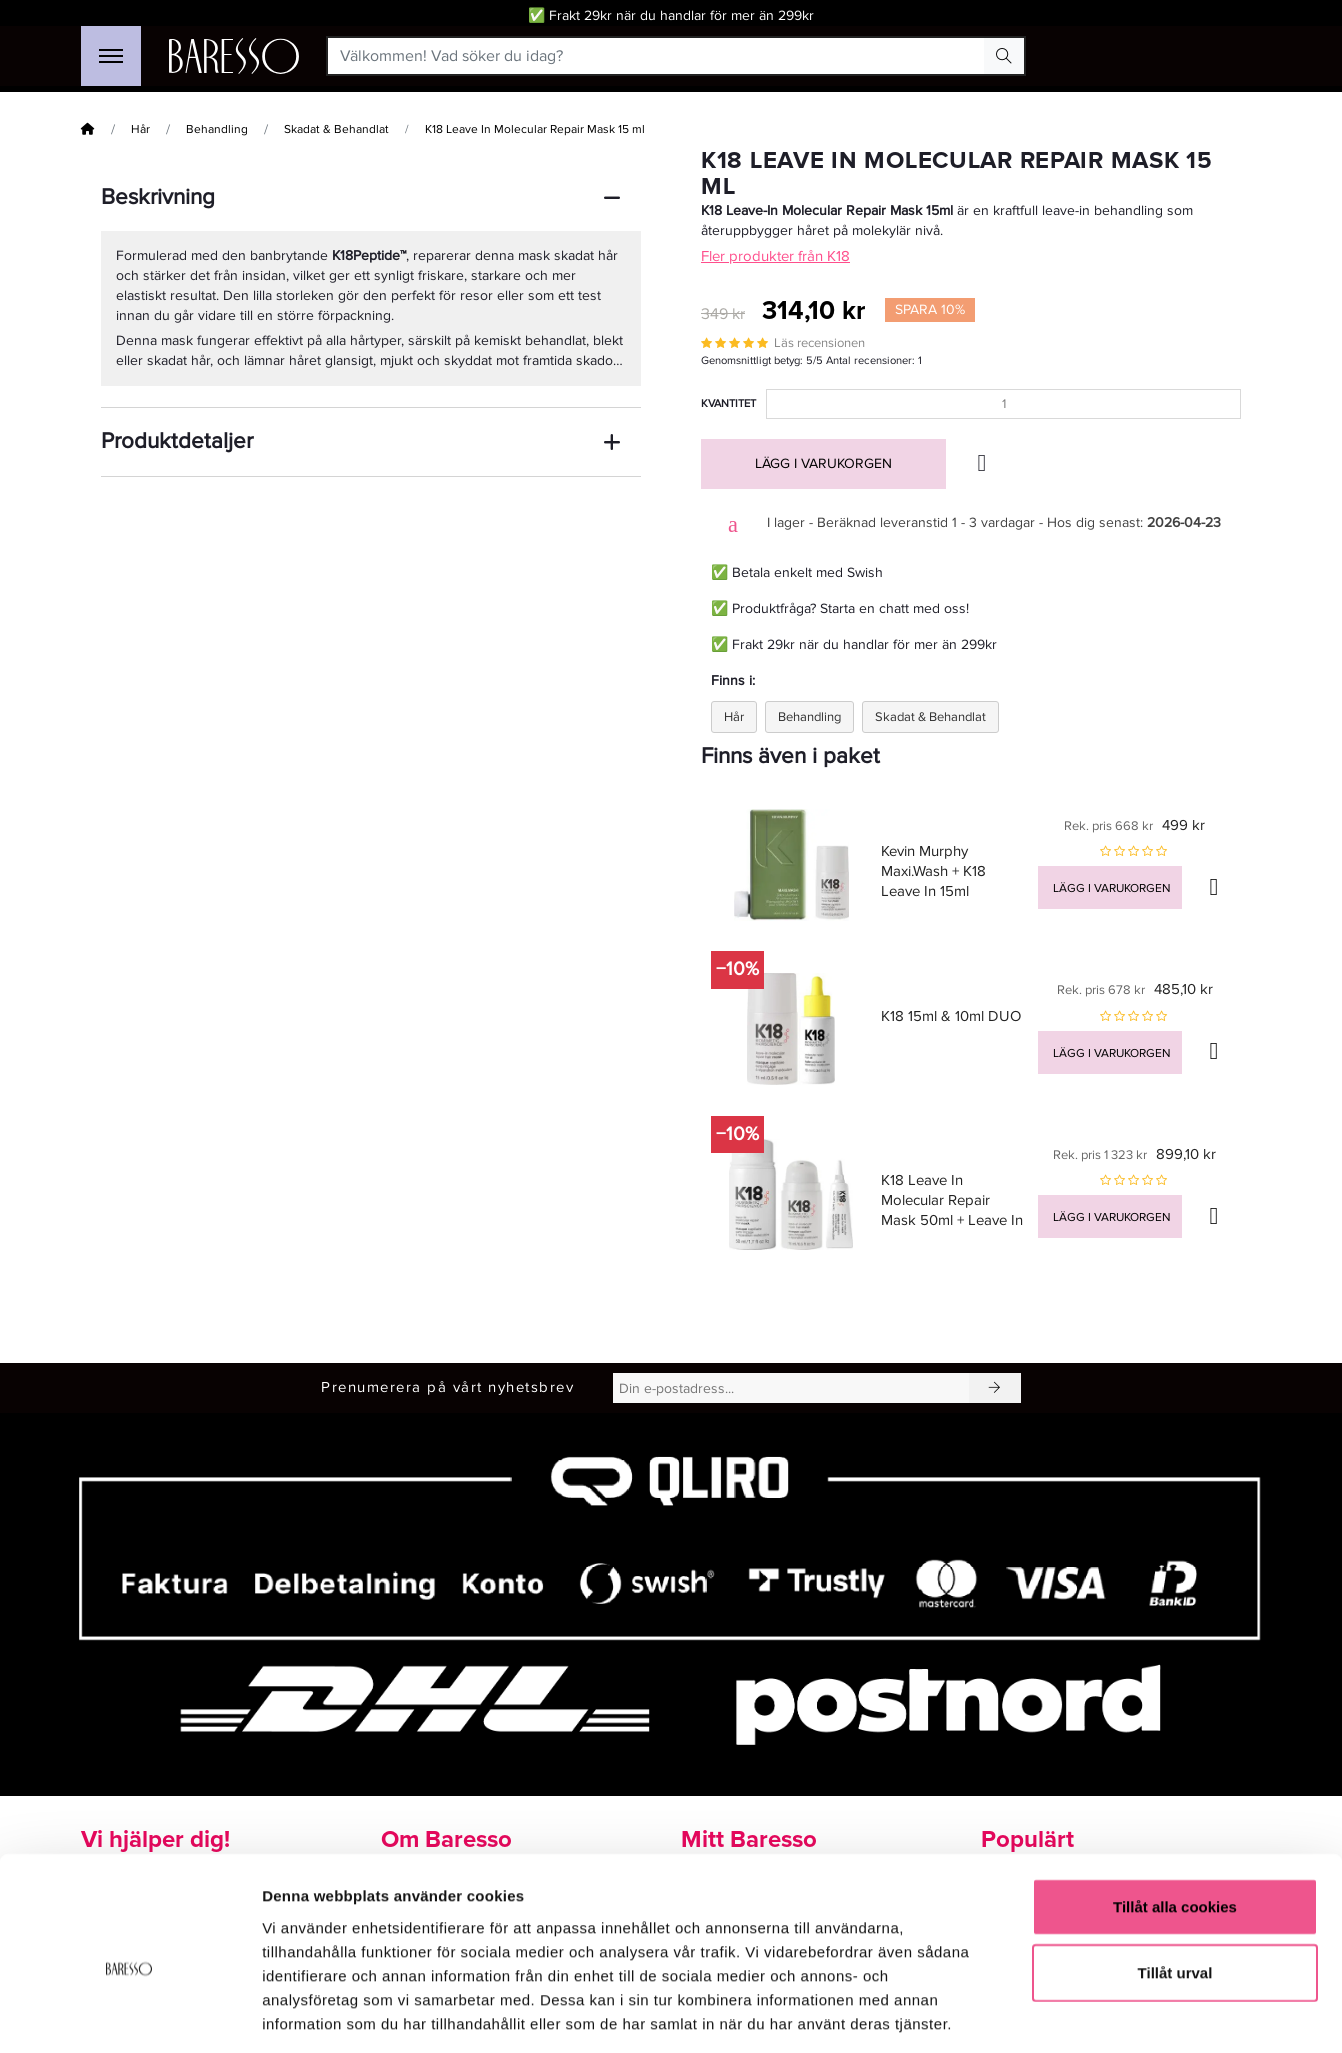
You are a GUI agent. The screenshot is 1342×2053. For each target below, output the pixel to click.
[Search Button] (1004, 56)
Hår (140, 129)
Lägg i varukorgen (823, 463)
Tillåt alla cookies (1175, 1816)
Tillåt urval (1175, 1882)
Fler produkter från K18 (775, 256)
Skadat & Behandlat (336, 129)
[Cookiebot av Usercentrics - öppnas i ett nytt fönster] (129, 2014)
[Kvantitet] (1003, 404)
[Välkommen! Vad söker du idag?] (656, 56)
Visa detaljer (1086, 2013)
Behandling (217, 129)
